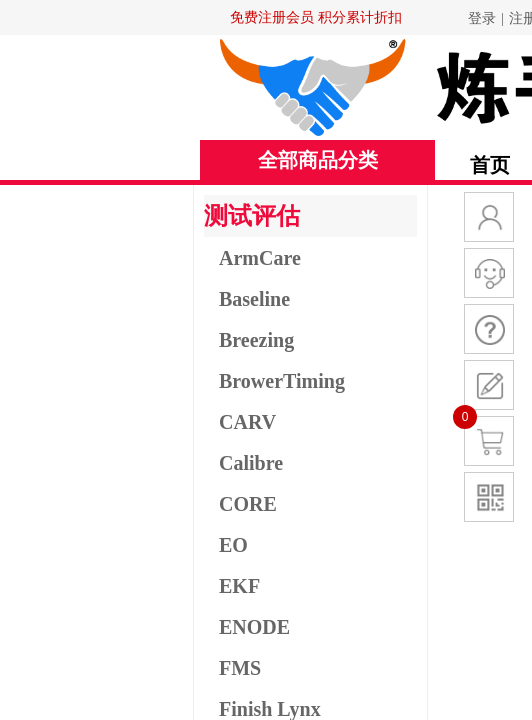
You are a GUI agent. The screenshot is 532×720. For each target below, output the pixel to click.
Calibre (251, 463)
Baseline (254, 299)
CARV (247, 422)
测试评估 (252, 216)
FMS (240, 668)
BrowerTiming (282, 381)
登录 (482, 18)
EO (233, 545)
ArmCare (260, 258)
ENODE (254, 627)
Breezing (256, 340)
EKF (239, 586)
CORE (248, 504)
